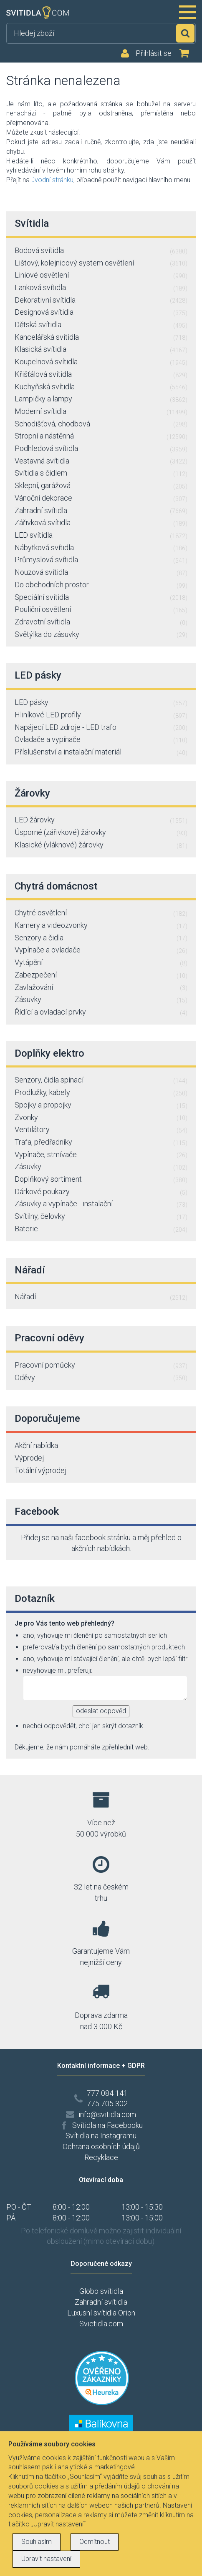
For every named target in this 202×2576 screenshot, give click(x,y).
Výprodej (29, 1457)
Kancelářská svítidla (101, 338)
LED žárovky (101, 820)
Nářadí (101, 1297)
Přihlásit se (154, 53)
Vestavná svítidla (101, 461)
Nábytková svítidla (101, 548)
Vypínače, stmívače (101, 1155)
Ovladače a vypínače (101, 740)
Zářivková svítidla (101, 523)
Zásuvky (101, 1000)
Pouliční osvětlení (101, 610)
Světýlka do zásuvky (101, 635)
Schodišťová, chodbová (101, 424)
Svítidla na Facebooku (107, 2125)
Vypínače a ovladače (101, 950)
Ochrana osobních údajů (101, 2146)
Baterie (101, 1229)
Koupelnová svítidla (101, 362)
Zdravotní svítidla (101, 622)
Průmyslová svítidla (101, 560)
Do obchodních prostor (101, 585)
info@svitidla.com (107, 2114)
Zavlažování (101, 988)
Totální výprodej (40, 1470)
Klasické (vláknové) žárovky (101, 845)
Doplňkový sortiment (101, 1180)
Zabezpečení (101, 975)
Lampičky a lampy (101, 399)
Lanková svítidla (101, 288)
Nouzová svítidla (101, 573)
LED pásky (101, 703)
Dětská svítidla (101, 325)
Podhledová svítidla (101, 449)
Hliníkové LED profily (101, 715)
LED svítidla (101, 536)
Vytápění (101, 963)
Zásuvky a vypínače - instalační (101, 1204)
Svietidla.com (101, 2323)
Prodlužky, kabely (101, 1093)
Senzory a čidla (101, 938)
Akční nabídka (36, 1445)
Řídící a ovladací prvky (101, 1012)
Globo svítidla (101, 2291)
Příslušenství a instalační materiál (101, 752)
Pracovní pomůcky (101, 1366)
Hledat (185, 33)
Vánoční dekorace (101, 499)
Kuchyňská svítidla (101, 387)
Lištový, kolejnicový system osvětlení (101, 263)
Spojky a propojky (101, 1105)
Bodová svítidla (101, 251)
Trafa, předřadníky (101, 1143)
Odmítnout (94, 2542)
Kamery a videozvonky (101, 926)
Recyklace (101, 2157)
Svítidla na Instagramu (101, 2135)
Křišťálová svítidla (101, 375)
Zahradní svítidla (101, 511)
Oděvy (101, 1378)
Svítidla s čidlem (101, 474)
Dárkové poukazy (101, 1192)
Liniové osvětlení (101, 276)
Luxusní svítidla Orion (101, 2312)
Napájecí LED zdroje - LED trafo (101, 728)
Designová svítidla (101, 313)
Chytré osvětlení (101, 913)
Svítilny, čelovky (101, 1217)
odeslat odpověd (101, 1711)
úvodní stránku (52, 180)
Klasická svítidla (101, 350)
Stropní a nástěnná (101, 436)
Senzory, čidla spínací (101, 1080)
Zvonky (101, 1118)
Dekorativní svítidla (101, 301)
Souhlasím (36, 2542)
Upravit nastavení (46, 2559)
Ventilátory (101, 1130)
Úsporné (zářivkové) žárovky (101, 833)
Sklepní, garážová (101, 486)
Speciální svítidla (101, 598)
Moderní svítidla (101, 412)
